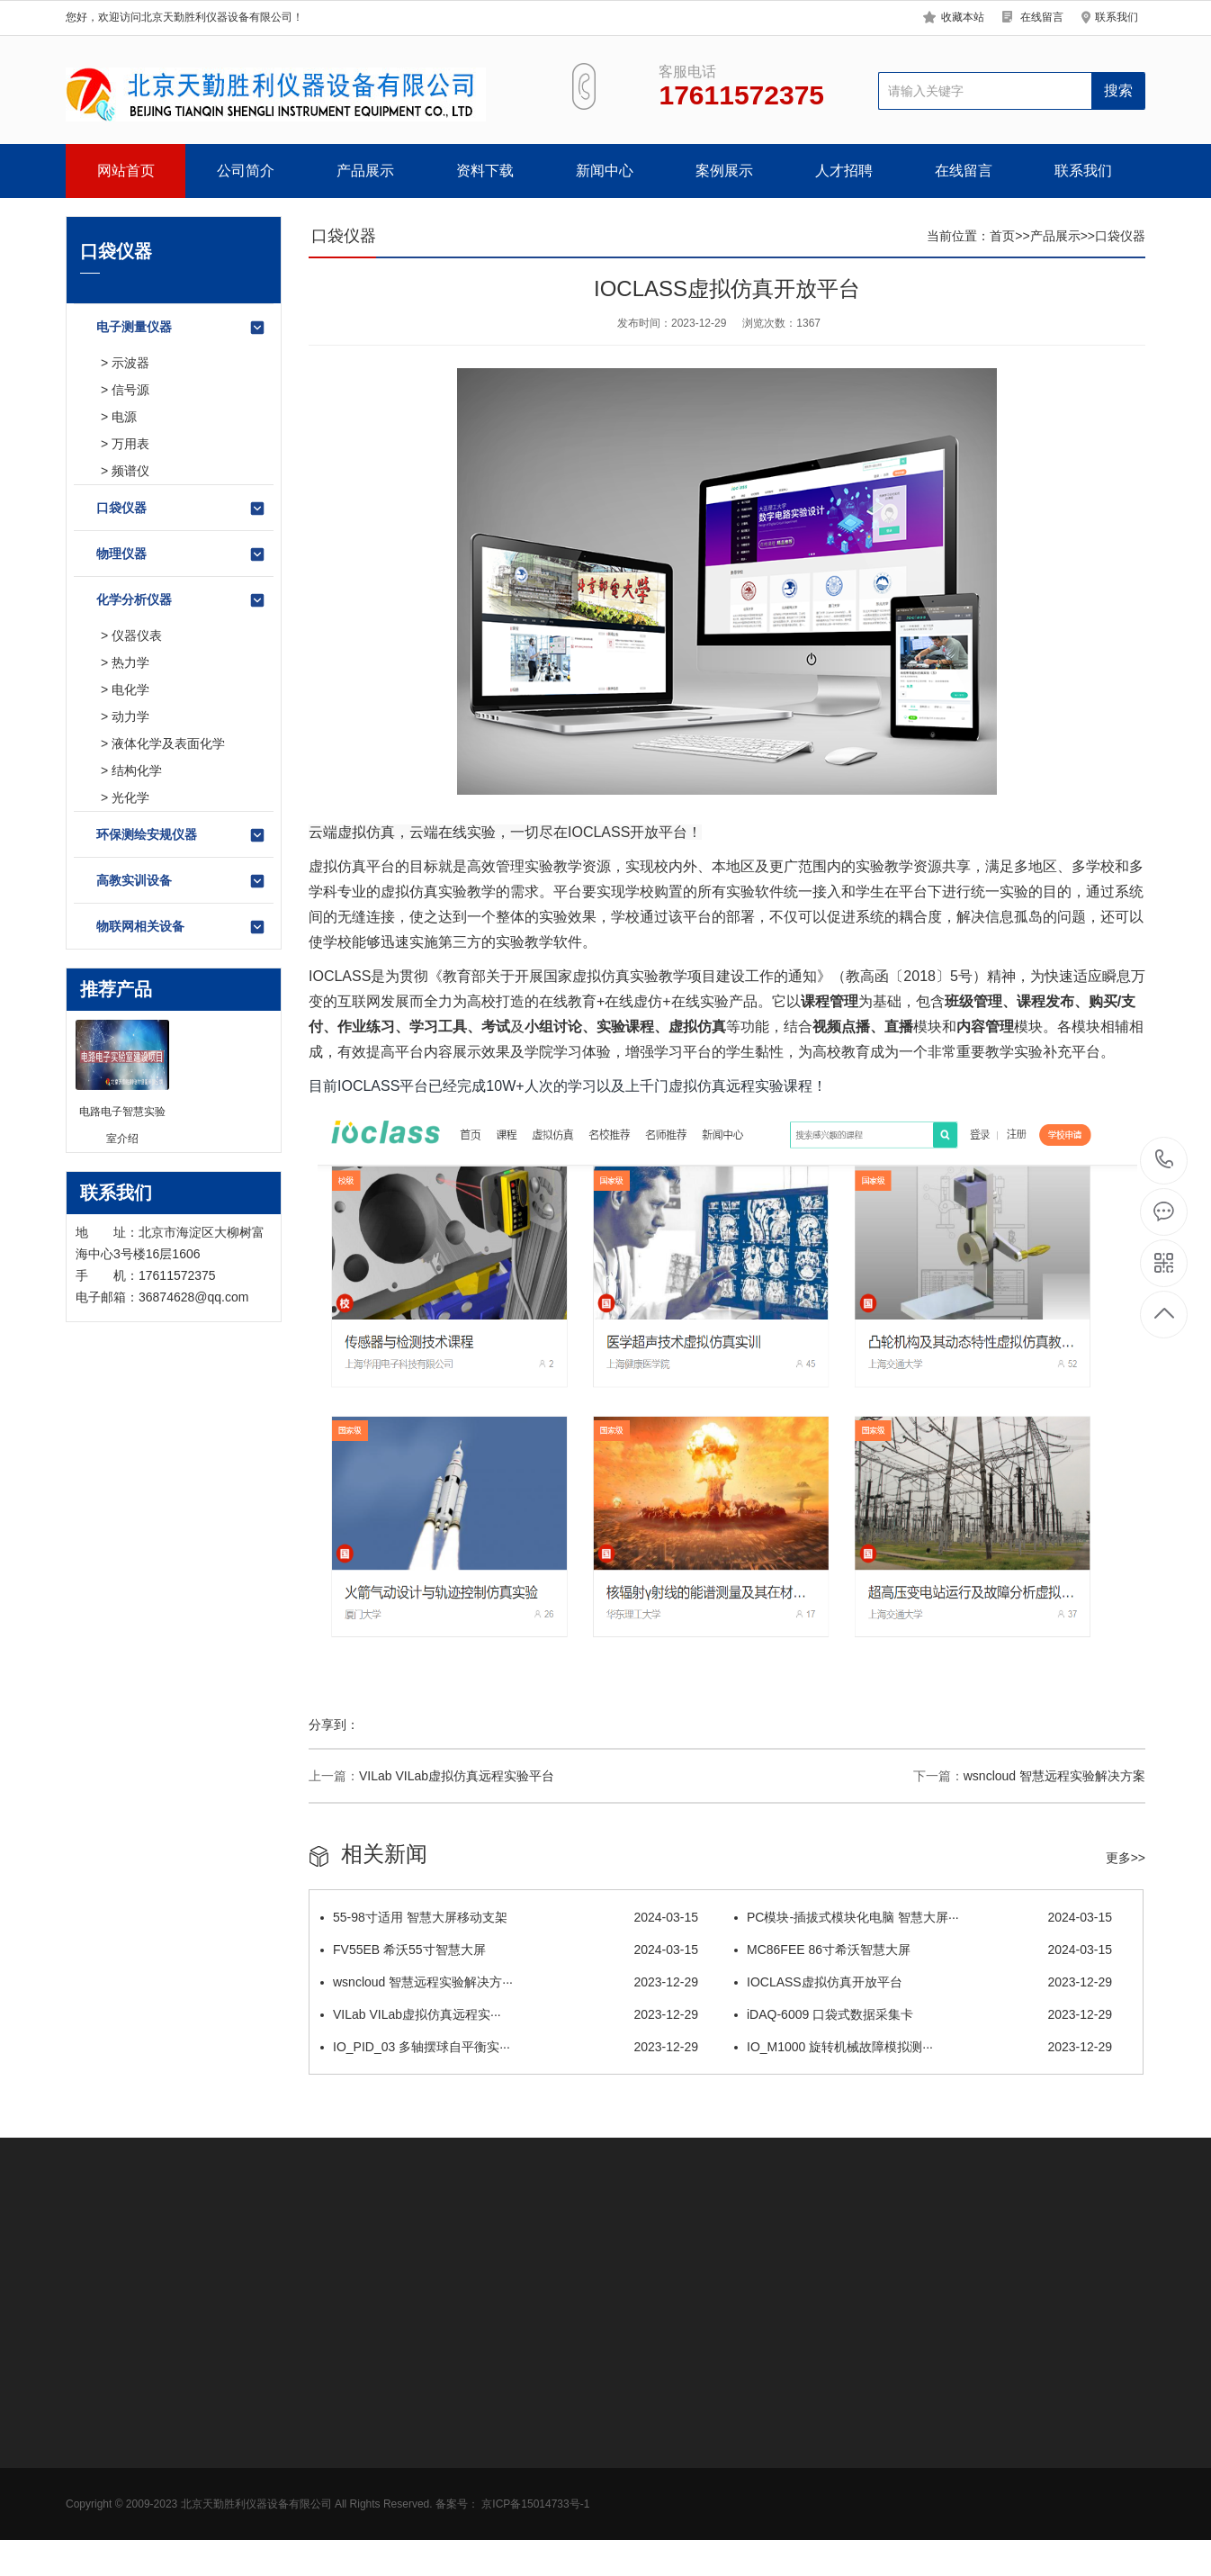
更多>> (1125, 1858)
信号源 (130, 390)
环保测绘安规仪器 (181, 835)
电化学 (130, 689)
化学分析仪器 (181, 600)
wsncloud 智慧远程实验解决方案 (1054, 1776)
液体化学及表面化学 (168, 743)
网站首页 (126, 170)
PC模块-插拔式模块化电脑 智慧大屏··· (923, 1917)
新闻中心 (604, 170)
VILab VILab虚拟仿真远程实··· (509, 2014)
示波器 (130, 363)
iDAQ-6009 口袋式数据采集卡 (923, 2014)
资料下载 (485, 170)
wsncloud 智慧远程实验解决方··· (509, 1982)
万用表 (130, 444)
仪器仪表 (137, 635)
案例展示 (724, 170)
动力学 (130, 716)
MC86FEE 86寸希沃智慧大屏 (923, 1949)
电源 (124, 417)
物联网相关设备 (181, 927)
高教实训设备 (181, 881)
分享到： (334, 1724)
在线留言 (1041, 17)
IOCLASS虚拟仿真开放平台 (923, 1982)
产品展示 (365, 170)
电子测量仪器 (181, 328)
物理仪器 (181, 554)
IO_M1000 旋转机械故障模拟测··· (923, 2047)
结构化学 (137, 770)
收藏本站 (962, 17)
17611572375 (1165, 1160)
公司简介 (245, 170)
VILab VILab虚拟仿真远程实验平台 (456, 1776)
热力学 (130, 662)
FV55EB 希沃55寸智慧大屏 (509, 1949)
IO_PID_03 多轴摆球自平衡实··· (509, 2047)
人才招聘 (844, 170)
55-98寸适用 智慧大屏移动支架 (509, 1917)
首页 (1002, 236)
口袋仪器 (181, 509)
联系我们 (1116, 17)
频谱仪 (130, 471)
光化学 (130, 797)
